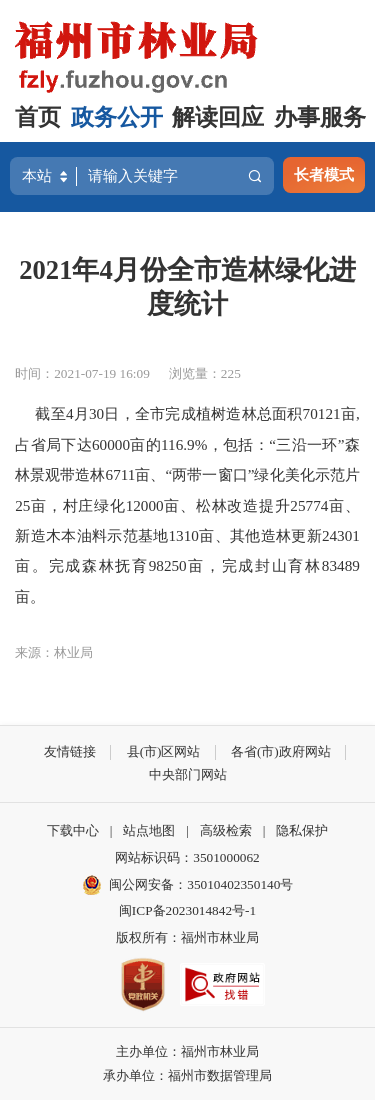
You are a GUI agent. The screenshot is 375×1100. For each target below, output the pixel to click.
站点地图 (149, 830)
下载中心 (73, 830)
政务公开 (117, 117)
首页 (38, 117)
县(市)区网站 (164, 751)
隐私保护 (302, 830)
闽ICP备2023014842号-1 (187, 910)
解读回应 (218, 117)
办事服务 (320, 117)
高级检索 (226, 830)
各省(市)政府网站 (281, 751)
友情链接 (70, 751)
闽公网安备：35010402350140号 (201, 884)
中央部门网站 (188, 774)
